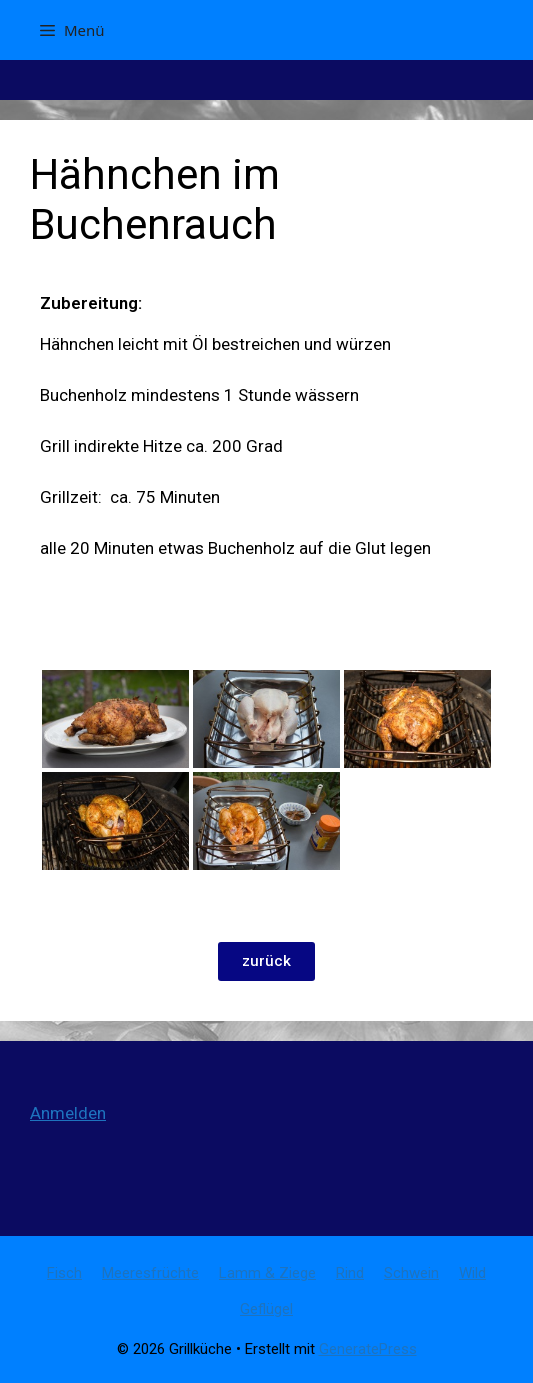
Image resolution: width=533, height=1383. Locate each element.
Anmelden (68, 1113)
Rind (350, 1273)
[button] (266, 961)
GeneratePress (368, 1349)
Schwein (411, 1273)
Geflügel (266, 1309)
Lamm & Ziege (267, 1273)
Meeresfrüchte (150, 1273)
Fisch (64, 1273)
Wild (472, 1273)
